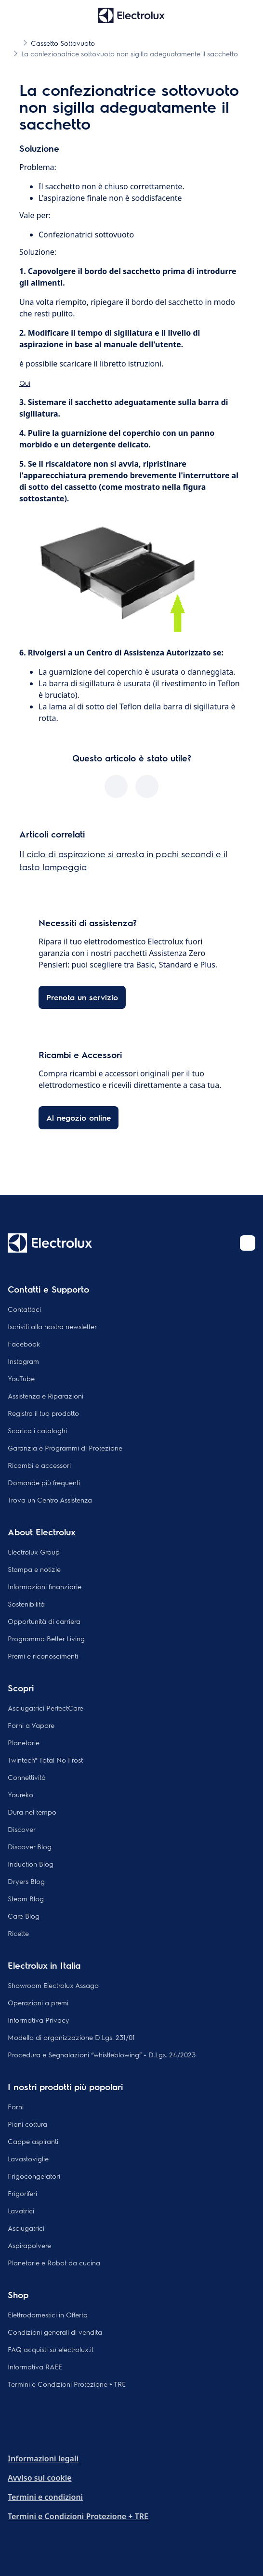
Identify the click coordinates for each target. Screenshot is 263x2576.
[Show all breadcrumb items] (15, 42)
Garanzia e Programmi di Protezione (65, 1447)
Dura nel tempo (32, 1811)
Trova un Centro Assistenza (50, 1499)
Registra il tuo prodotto (43, 1413)
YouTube (21, 1378)
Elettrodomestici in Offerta (48, 2314)
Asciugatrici (26, 2227)
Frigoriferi (22, 2193)
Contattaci (24, 1309)
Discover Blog (30, 1846)
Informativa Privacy (38, 2019)
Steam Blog (26, 1898)
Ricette (18, 1933)
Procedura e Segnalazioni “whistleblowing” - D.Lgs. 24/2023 (102, 2054)
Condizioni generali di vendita (55, 2332)
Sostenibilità (26, 1603)
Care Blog (23, 1915)
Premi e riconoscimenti (43, 1655)
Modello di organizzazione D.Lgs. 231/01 (71, 2037)
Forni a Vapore (31, 1725)
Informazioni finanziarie (44, 1586)
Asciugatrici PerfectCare (45, 1707)
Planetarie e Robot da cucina (54, 2262)
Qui (24, 383)
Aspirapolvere (29, 2245)
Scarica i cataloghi (37, 1430)
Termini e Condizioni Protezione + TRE (67, 2384)
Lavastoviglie (28, 2158)
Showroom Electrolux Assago (53, 1985)
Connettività (27, 1777)
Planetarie (23, 1742)
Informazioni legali (43, 2458)
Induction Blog (30, 1863)
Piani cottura (27, 2123)
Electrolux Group (34, 1551)
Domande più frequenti (44, 1482)
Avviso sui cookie (40, 2477)
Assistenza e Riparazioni (45, 1395)
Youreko (20, 1794)
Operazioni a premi (38, 2002)
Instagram (23, 1361)
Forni (16, 2106)
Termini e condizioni (45, 2497)
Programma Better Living (46, 1638)
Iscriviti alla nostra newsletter (52, 1326)
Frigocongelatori (34, 2175)
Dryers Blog (26, 1881)
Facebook (24, 1343)
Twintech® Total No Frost (45, 1759)
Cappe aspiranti (33, 2141)
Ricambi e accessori (39, 1465)
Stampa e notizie (34, 1569)
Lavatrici (21, 2210)
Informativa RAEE (35, 2366)
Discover (22, 1829)
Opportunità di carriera (44, 1621)
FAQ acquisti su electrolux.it (50, 2349)
